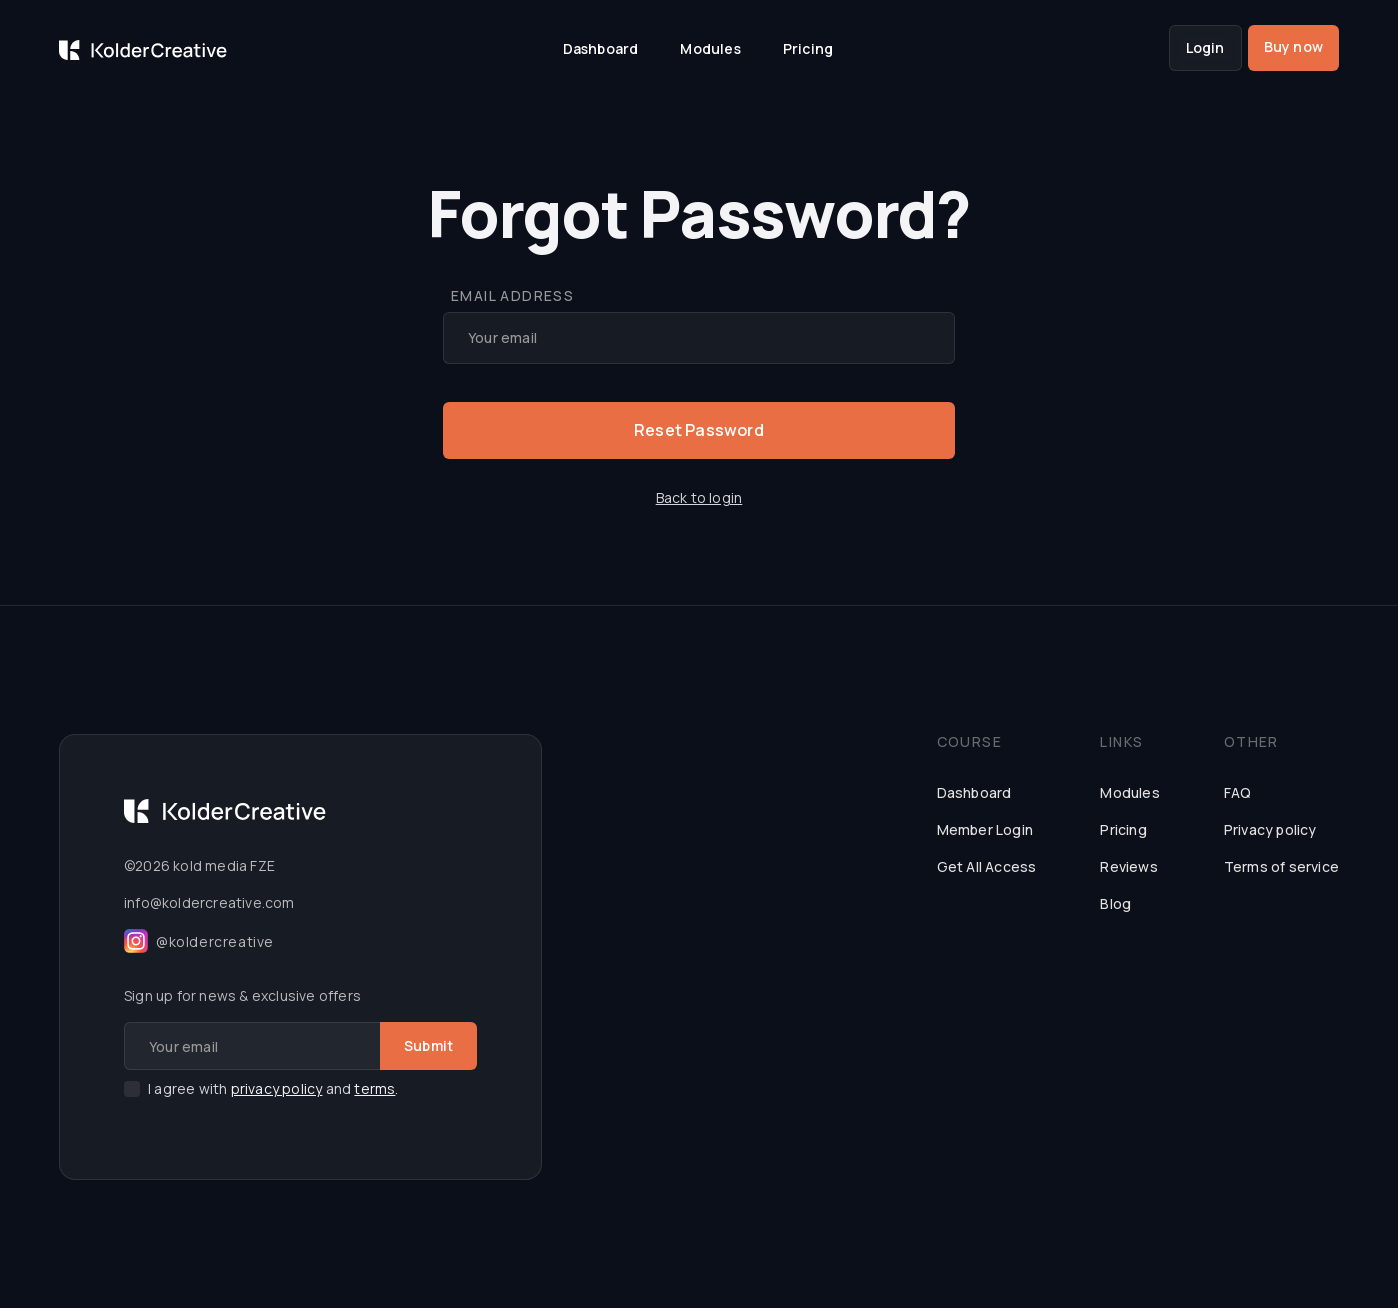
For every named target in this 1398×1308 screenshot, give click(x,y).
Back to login (699, 497)
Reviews (1128, 866)
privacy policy (277, 1088)
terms (374, 1088)
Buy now (1293, 46)
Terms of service (1281, 866)
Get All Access (987, 866)
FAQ (1238, 792)
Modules (710, 48)
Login (1205, 47)
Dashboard (601, 48)
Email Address (512, 295)
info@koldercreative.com (209, 902)
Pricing (808, 48)
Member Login (985, 829)
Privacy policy (1270, 829)
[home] (143, 48)
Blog (1115, 903)
